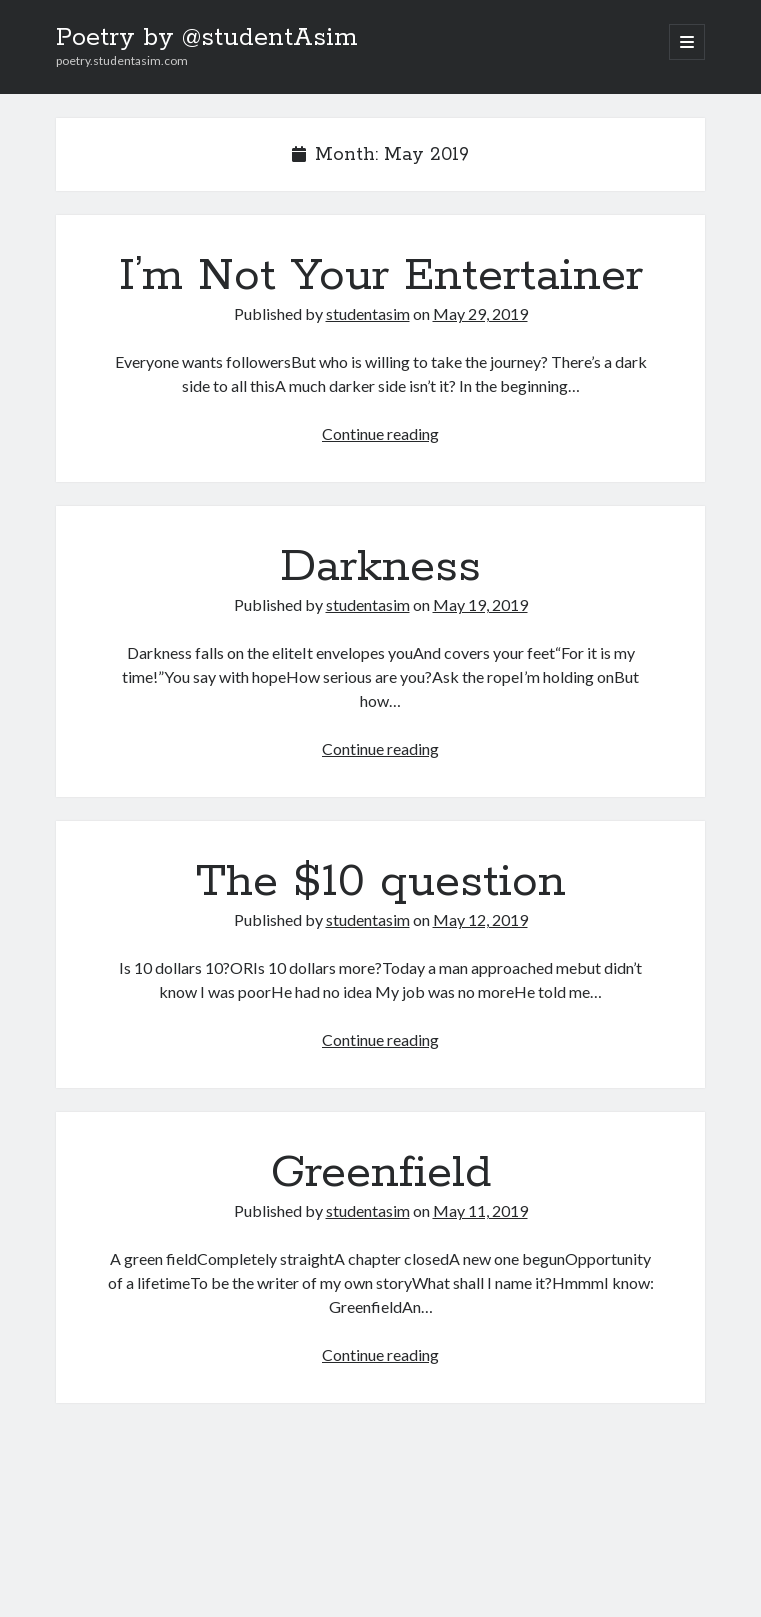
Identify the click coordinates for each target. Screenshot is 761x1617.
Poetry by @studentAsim (207, 38)
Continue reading (380, 433)
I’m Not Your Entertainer (381, 276)
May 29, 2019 (480, 313)
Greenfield (381, 1173)
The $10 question (381, 882)
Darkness (380, 567)
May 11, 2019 (480, 1210)
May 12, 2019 (480, 919)
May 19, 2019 (480, 604)
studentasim (368, 313)
